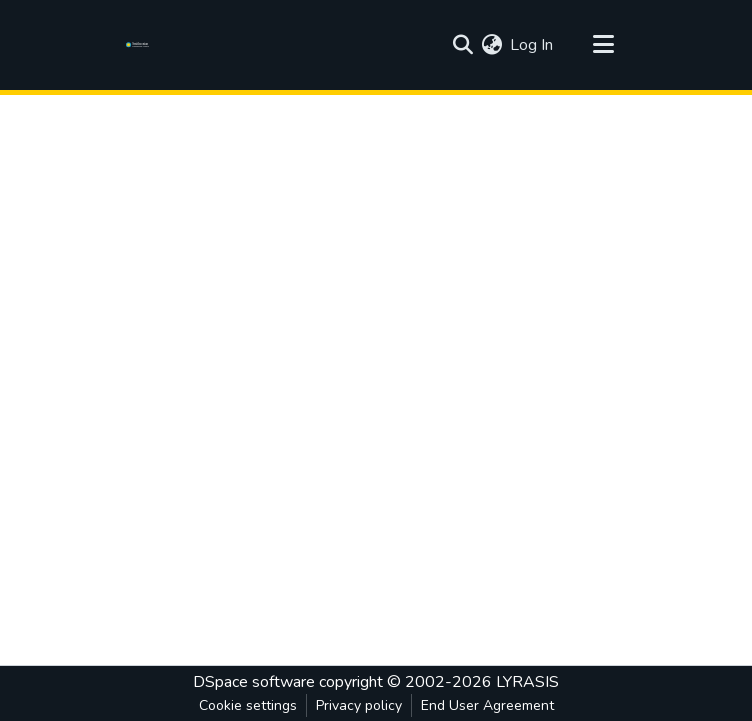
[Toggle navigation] (603, 45)
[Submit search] (462, 45)
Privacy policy (359, 705)
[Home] (140, 45)
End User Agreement (487, 705)
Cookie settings (248, 705)
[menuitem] (491, 45)
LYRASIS (527, 682)
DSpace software (254, 682)
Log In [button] (532, 45)
